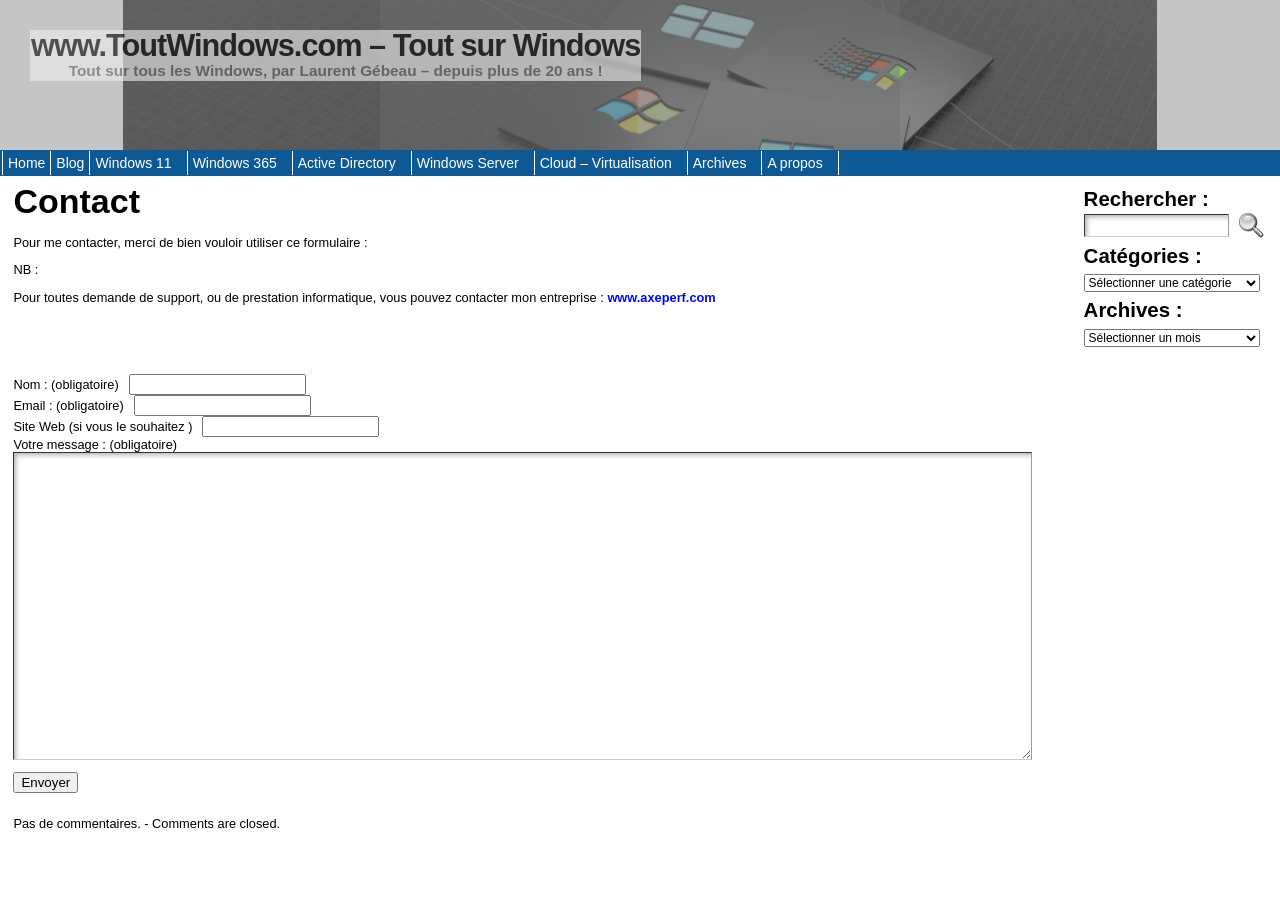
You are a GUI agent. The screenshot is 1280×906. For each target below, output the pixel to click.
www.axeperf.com (661, 297)
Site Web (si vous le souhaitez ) (104, 426)
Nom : (65, 384)
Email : (68, 405)
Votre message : (95, 444)
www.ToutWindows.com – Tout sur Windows (335, 45)
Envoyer (45, 842)
